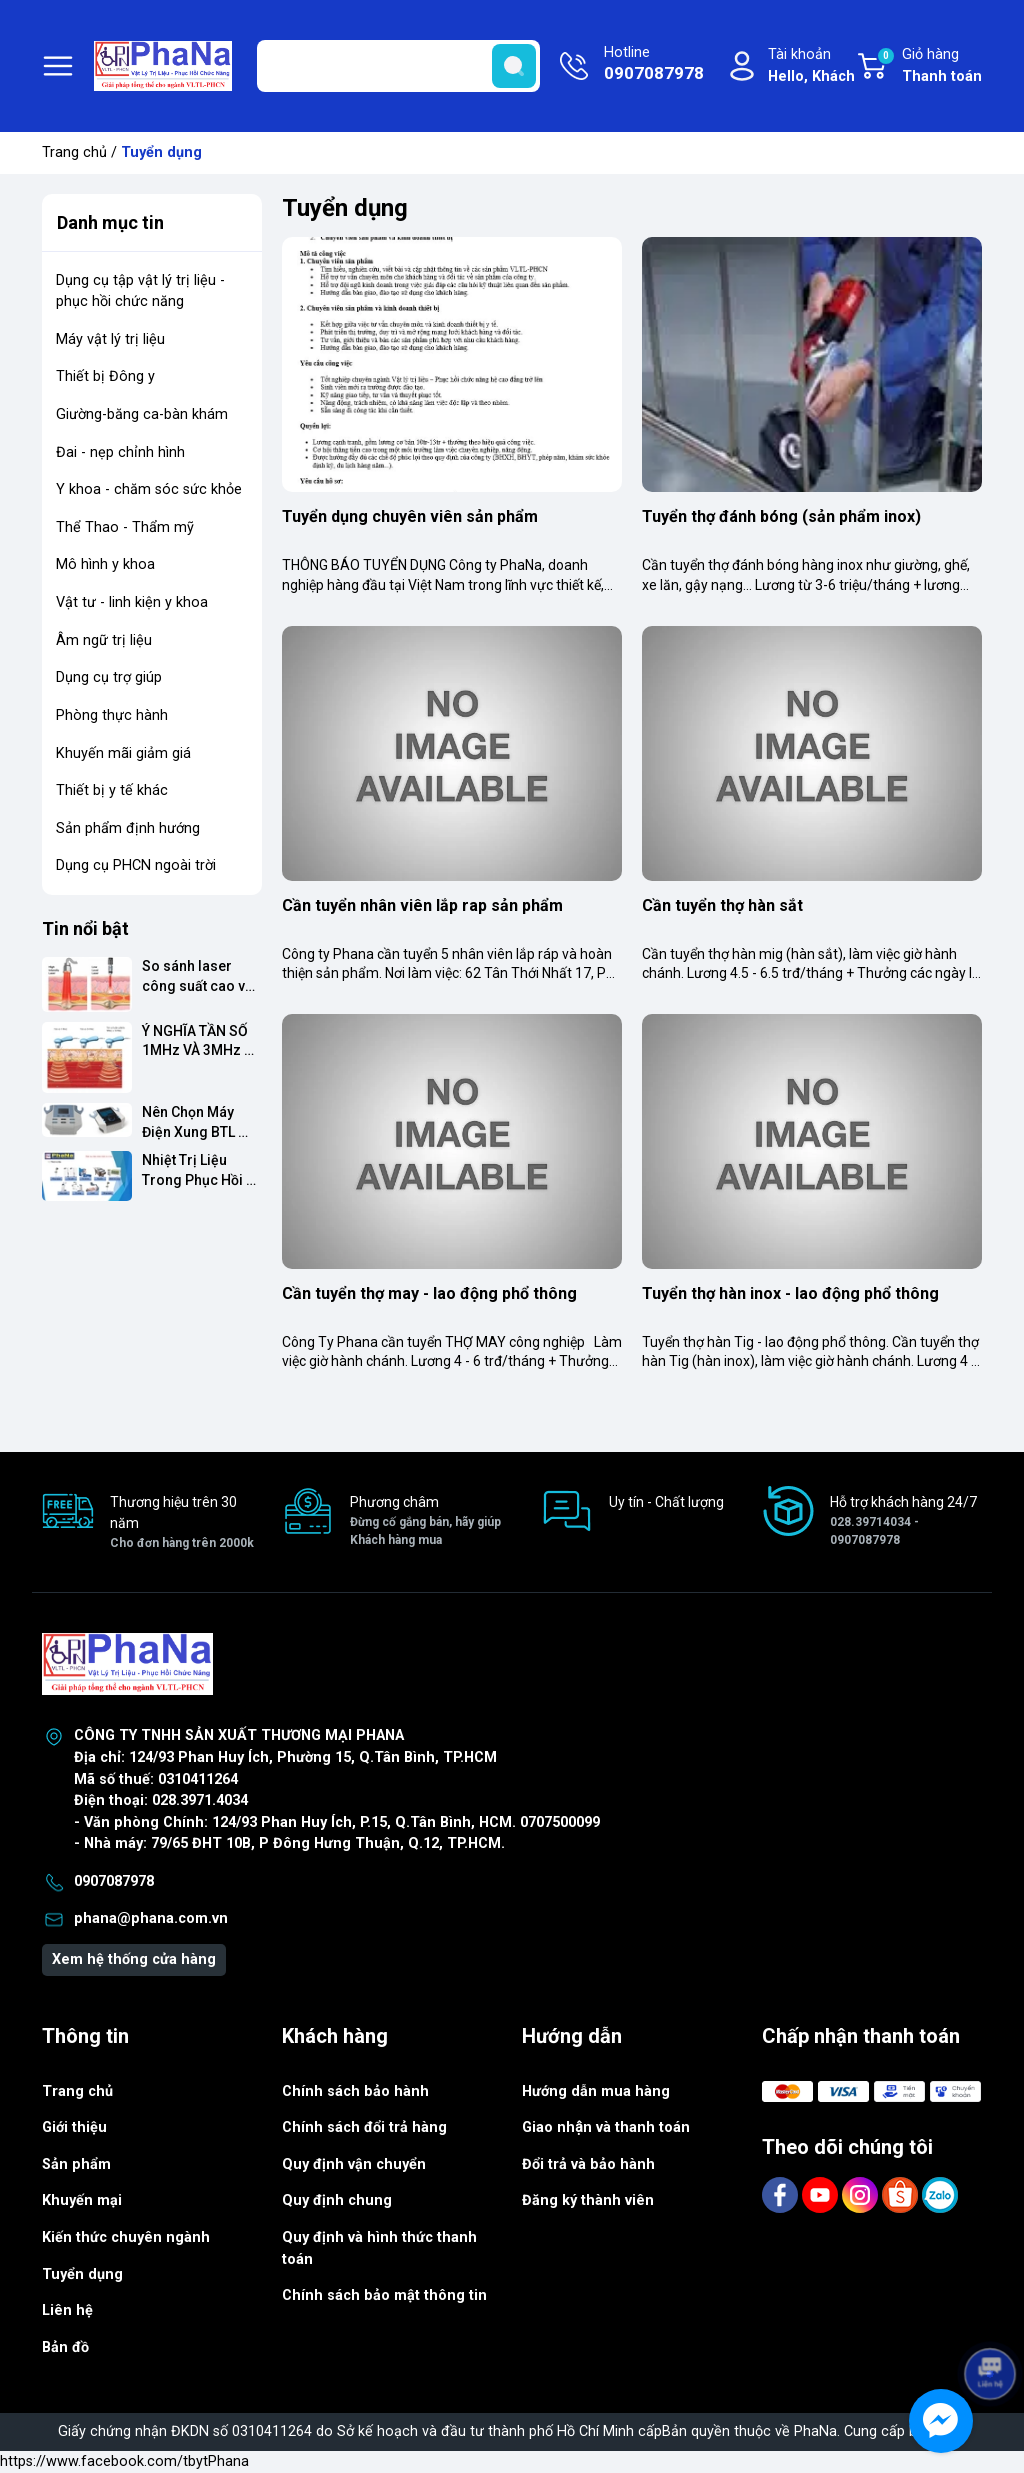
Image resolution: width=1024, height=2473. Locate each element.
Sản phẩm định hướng (128, 828)
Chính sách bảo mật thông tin (384, 2295)
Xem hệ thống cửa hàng (134, 1959)
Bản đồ (65, 2347)
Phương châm (426, 1521)
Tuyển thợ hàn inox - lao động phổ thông (790, 1293)
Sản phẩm (76, 2164)
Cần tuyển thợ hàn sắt (722, 905)
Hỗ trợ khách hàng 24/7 (906, 1521)
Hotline (654, 65)
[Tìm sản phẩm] (398, 66)
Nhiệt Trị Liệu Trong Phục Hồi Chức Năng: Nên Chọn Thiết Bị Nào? (196, 1170)
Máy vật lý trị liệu (110, 339)
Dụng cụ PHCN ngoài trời (136, 865)
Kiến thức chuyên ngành (126, 2237)
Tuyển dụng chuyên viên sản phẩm (410, 516)
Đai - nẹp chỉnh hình (120, 452)
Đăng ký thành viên (588, 2200)
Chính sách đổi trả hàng (364, 2127)
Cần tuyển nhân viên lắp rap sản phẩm (422, 905)
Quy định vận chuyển (354, 2164)
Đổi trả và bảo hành (588, 2164)
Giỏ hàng (929, 67)
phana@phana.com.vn (151, 1918)
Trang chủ (74, 152)
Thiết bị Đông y (105, 376)
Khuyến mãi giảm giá (123, 753)
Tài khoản (811, 66)
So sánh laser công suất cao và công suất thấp (199, 976)
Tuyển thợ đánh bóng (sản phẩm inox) (781, 516)
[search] (514, 66)
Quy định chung (337, 2200)
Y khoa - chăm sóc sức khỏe (149, 489)
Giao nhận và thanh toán (606, 2127)
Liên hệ (67, 2310)
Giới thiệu (74, 2127)
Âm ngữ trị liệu (104, 640)
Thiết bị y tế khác (112, 790)
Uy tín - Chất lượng (666, 1502)
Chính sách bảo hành (355, 2091)
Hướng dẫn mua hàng (596, 2091)
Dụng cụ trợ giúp (109, 677)
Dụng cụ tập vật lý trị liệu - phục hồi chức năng (140, 291)
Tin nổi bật (85, 928)
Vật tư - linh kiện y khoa (132, 602)
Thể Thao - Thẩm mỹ (125, 527)
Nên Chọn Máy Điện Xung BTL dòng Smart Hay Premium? (196, 1122)
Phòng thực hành (112, 715)
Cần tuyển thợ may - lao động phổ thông (429, 1293)
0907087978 (114, 1881)
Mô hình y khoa (105, 564)
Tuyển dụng (82, 2274)
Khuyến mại (82, 2200)
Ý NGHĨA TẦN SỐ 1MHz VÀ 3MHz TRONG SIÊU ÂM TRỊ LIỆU (196, 1041)
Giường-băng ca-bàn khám (142, 414)
